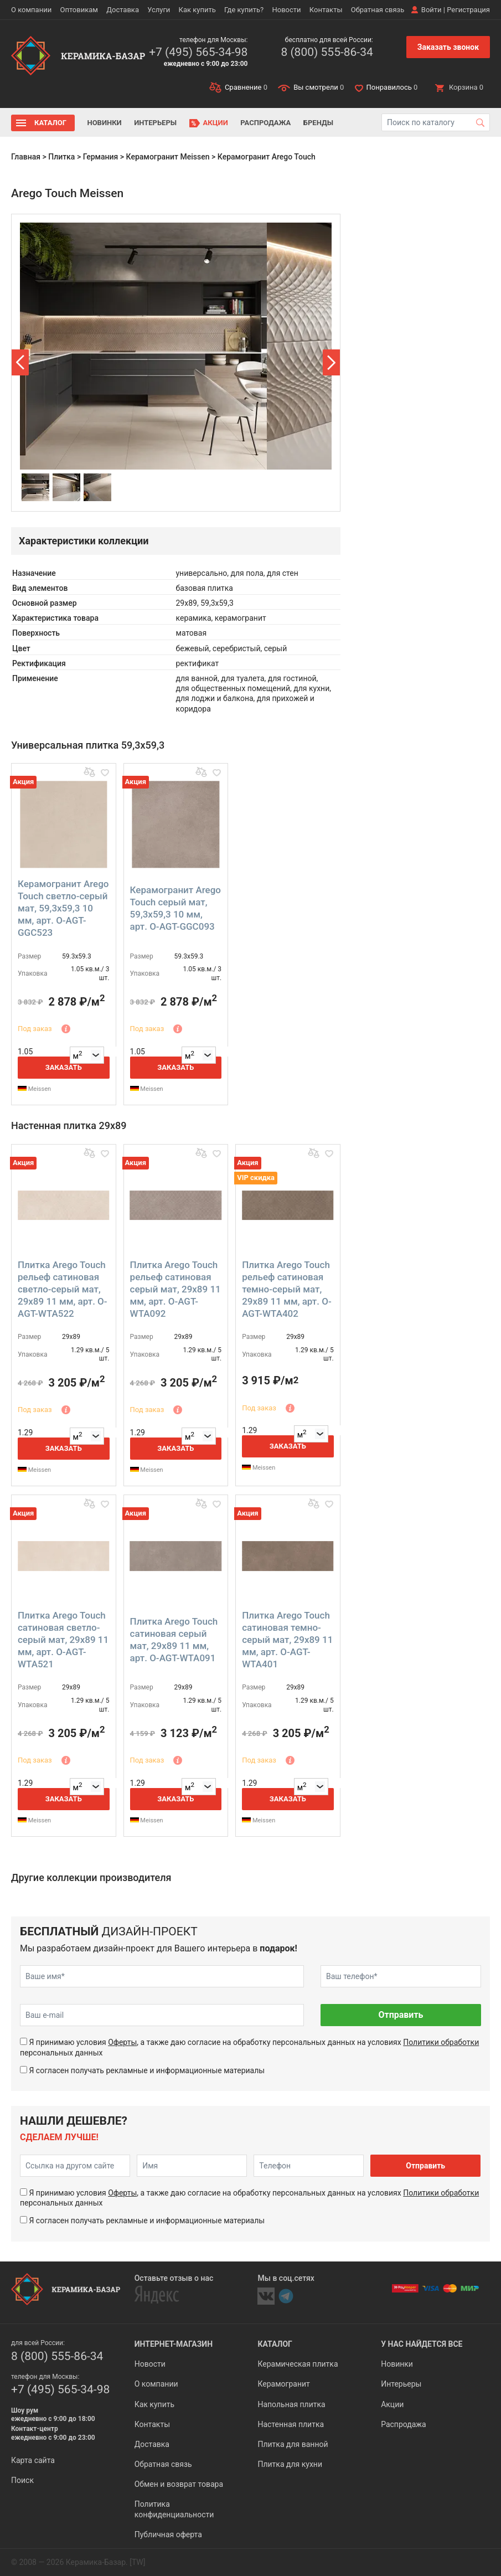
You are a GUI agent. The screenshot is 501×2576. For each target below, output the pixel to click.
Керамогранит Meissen (168, 156)
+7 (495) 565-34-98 (198, 52)
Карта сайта (33, 2460)
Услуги (158, 10)
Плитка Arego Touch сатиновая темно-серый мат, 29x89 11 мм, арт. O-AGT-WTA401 (287, 1640)
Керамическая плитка (297, 2363)
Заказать (63, 1067)
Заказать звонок (448, 47)
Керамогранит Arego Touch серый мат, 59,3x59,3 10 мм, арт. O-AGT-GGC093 (175, 908)
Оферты (122, 2042)
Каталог (50, 123)
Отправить (400, 2015)
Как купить (197, 10)
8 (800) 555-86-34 (327, 52)
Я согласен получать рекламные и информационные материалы (147, 2070)
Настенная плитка (290, 2424)
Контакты (326, 10)
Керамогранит (283, 2383)
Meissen (34, 1089)
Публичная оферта (168, 2534)
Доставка (122, 10)
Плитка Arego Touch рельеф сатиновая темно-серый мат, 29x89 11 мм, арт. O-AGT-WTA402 (287, 1289)
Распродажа (265, 123)
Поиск (22, 2480)
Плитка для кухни (289, 2464)
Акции (215, 123)
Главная (25, 156)
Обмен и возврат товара (179, 2484)
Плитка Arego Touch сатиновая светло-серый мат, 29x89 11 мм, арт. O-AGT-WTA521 (63, 1640)
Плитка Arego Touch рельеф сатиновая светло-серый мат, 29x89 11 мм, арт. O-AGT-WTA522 (62, 1289)
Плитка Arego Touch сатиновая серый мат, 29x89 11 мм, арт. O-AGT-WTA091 (174, 1639)
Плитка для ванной (292, 2444)
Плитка (61, 156)
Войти (431, 10)
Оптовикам (79, 10)
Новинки (104, 123)
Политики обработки (441, 2042)
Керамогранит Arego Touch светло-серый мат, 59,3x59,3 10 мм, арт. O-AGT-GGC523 (63, 908)
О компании (31, 10)
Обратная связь (378, 10)
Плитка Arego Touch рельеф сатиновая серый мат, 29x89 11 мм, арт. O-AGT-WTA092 (175, 1289)
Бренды (318, 123)
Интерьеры (155, 123)
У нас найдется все (421, 2344)
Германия (100, 156)
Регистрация (468, 10)
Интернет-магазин (174, 2344)
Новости (286, 10)
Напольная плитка (291, 2404)
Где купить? (244, 10)
